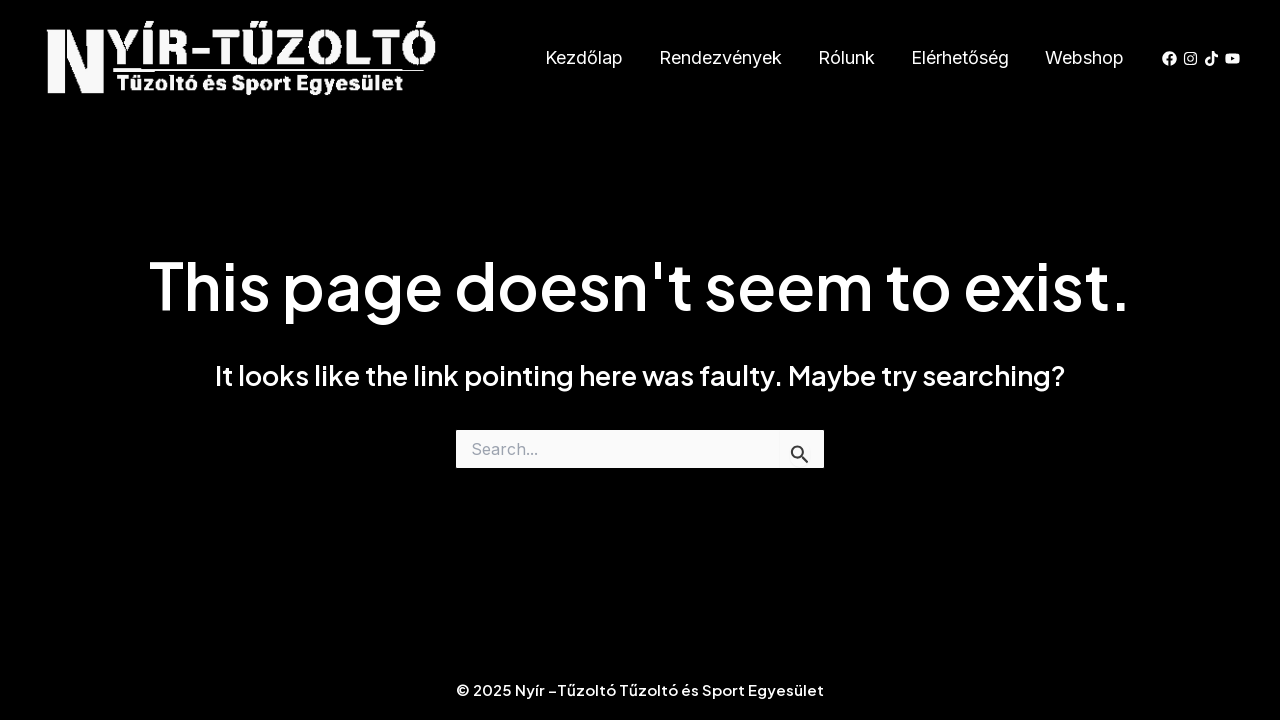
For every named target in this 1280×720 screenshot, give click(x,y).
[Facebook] (1169, 58)
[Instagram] (1190, 58)
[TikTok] (1211, 58)
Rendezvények (720, 57)
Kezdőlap (584, 57)
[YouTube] (1232, 58)
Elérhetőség (960, 57)
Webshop (1084, 57)
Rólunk (846, 57)
